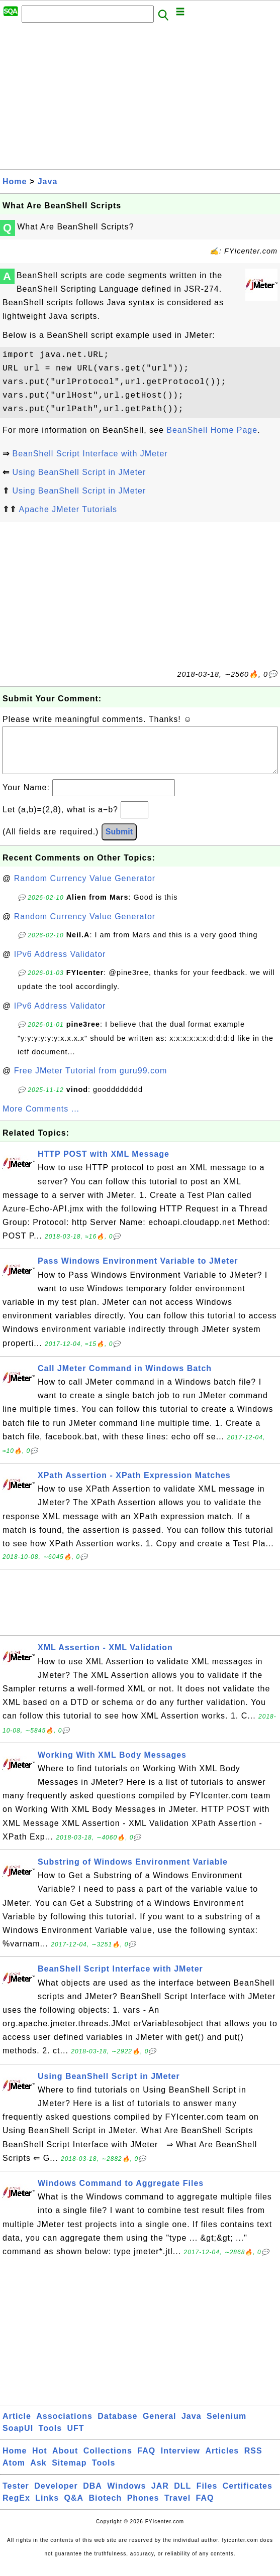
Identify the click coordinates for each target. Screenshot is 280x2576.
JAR (160, 2496)
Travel (177, 2508)
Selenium (226, 2426)
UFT (75, 2438)
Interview (180, 2461)
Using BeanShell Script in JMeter (79, 472)
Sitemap (69, 2473)
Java (48, 181)
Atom (14, 2473)
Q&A (74, 2508)
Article (17, 2426)
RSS (253, 2461)
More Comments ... (41, 1119)
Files (207, 2496)
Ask (38, 2473)
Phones (143, 2508)
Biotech (105, 2508)
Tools (50, 2438)
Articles (222, 2461)
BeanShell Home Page (211, 430)
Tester (16, 2496)
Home (15, 181)
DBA (92, 2496)
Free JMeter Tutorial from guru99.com (90, 1080)
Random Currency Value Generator (85, 888)
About (65, 2461)
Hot (39, 2461)
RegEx (16, 2508)
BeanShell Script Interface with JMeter (89, 453)
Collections (107, 2461)
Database (117, 2426)
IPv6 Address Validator (60, 964)
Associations (64, 2426)
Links (47, 2508)
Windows (126, 2496)
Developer (55, 2496)
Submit (119, 841)
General (159, 2426)
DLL (182, 2496)
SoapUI (18, 2438)
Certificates (247, 2496)
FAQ (146, 2461)
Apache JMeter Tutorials (68, 509)
